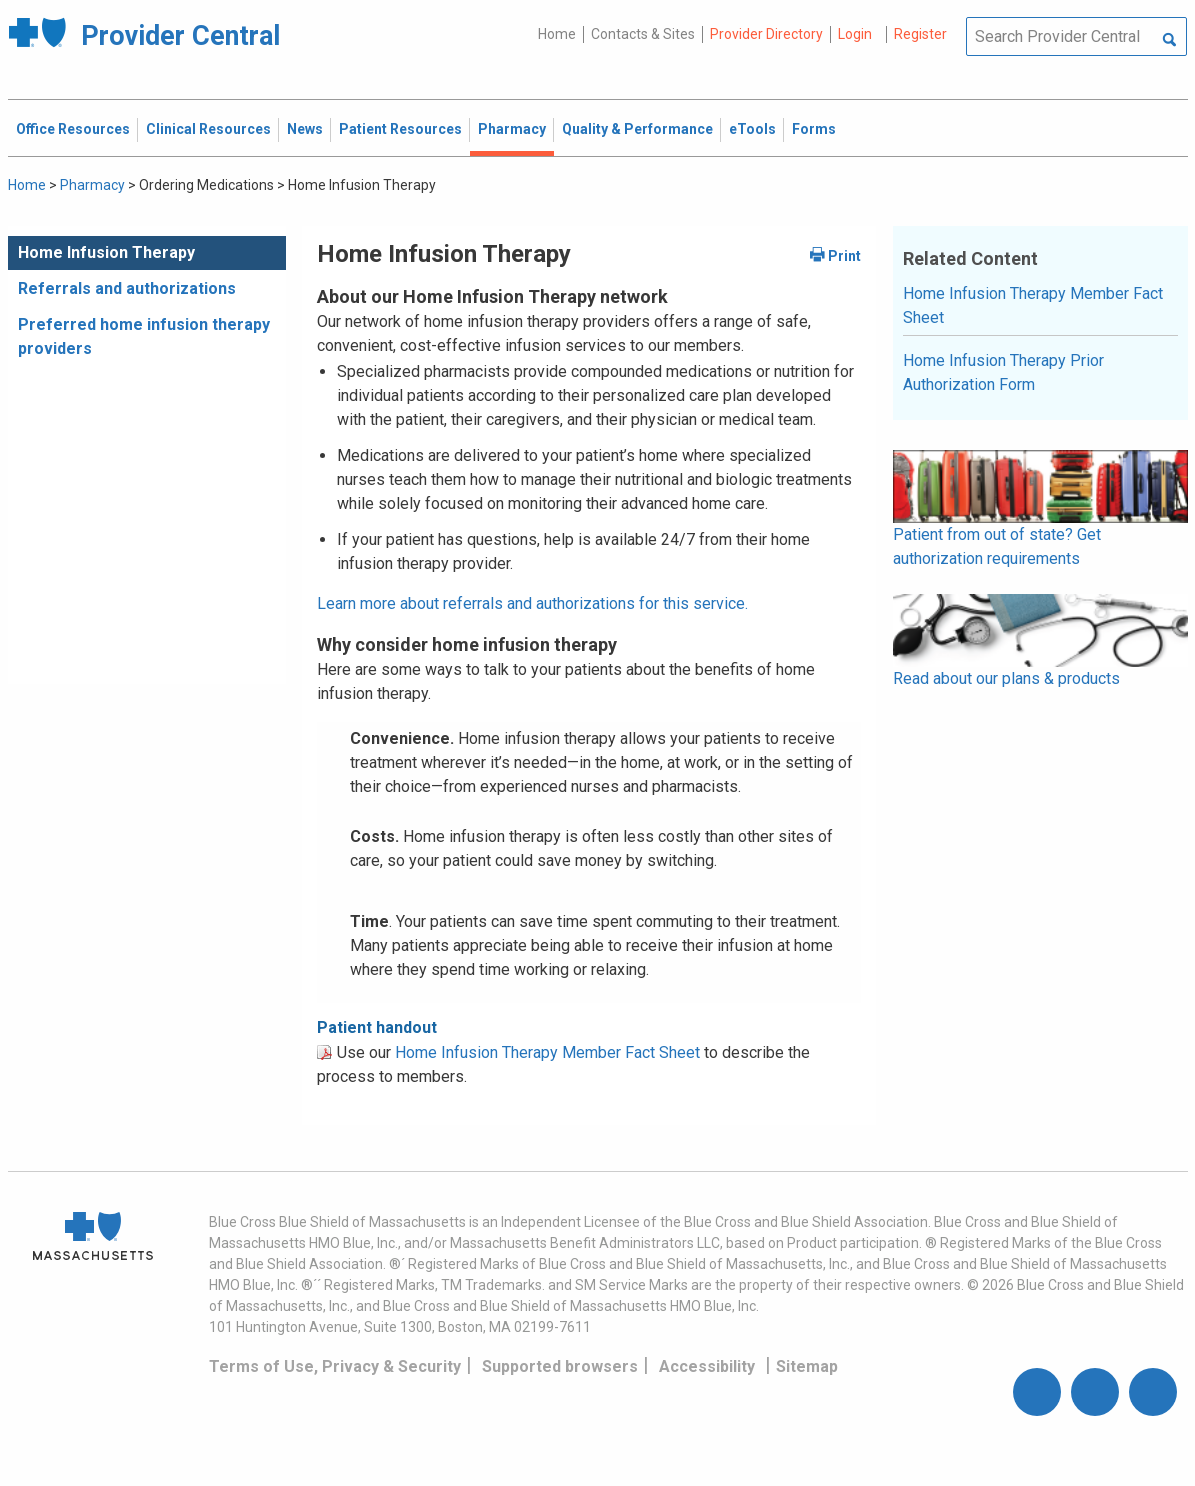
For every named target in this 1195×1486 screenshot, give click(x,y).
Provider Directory (766, 34)
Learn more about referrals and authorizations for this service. (532, 603)
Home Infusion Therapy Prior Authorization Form (1003, 372)
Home (557, 34)
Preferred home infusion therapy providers (144, 336)
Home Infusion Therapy (106, 252)
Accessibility (707, 1366)
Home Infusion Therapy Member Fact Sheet (547, 1052)
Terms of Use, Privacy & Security (335, 1366)
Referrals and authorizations (127, 288)
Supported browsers (560, 1366)
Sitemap (807, 1366)
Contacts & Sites (643, 34)
